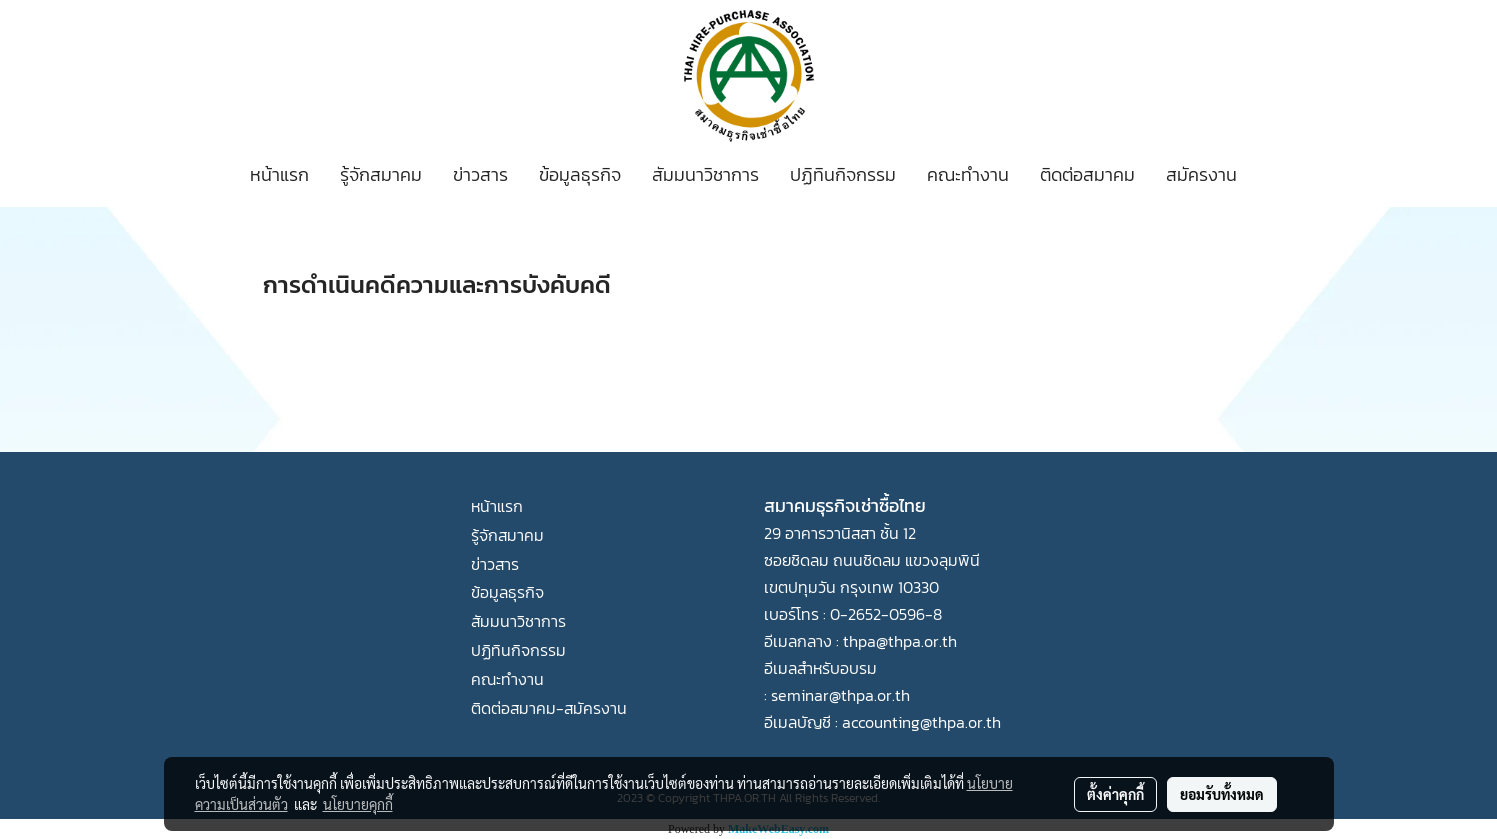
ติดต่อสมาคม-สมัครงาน (549, 708)
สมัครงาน (1201, 174)
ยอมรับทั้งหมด (1222, 794)
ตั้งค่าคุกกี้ (1115, 794)
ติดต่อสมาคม (1087, 174)
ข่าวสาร (480, 174)
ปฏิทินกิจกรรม (843, 174)
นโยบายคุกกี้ (358, 804)
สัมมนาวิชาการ (705, 174)
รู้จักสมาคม (381, 174)
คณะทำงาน (968, 174)
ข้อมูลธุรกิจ (580, 174)
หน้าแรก (279, 174)
